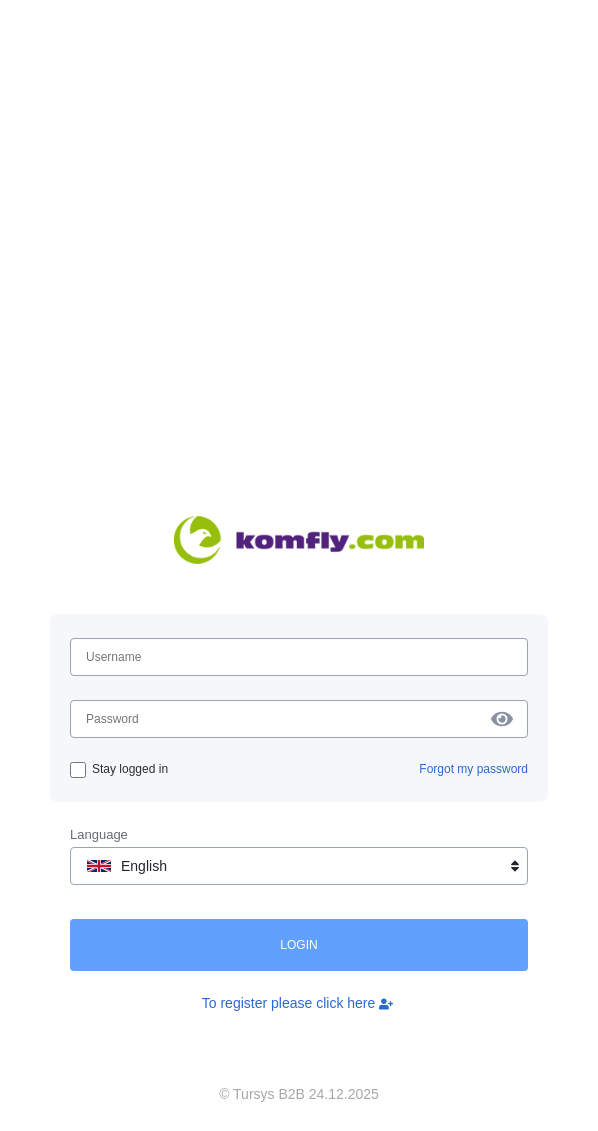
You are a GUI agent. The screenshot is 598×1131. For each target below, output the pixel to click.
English (304, 866)
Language (99, 834)
